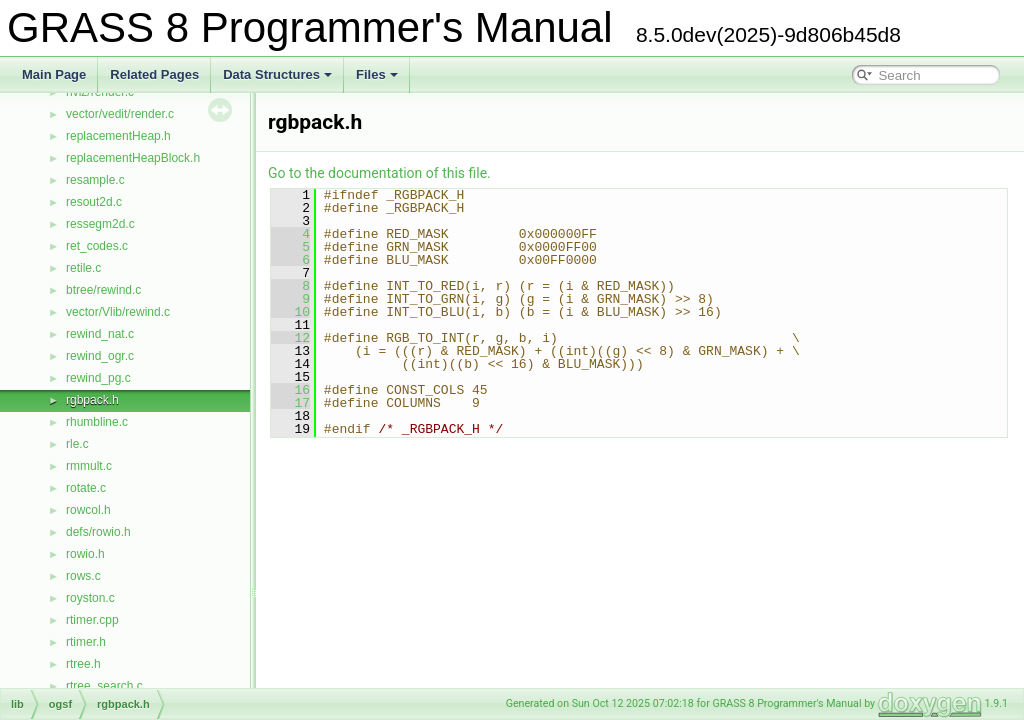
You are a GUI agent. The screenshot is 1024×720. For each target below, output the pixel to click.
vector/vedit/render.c (120, 114)
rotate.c (86, 488)
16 (290, 390)
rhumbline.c (97, 422)
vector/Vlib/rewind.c (118, 312)
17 (290, 403)
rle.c (77, 444)
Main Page (54, 74)
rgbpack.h (92, 400)
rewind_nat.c (100, 334)
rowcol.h (88, 510)
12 (290, 338)
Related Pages (154, 74)
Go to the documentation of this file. (379, 173)
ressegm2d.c (100, 224)
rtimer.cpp (92, 620)
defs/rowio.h (98, 532)
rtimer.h (86, 642)
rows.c (83, 576)
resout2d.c (94, 202)
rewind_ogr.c (100, 356)
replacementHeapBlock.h (133, 158)
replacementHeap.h (118, 136)
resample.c (95, 180)
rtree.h (83, 664)
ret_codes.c (97, 246)
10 (290, 312)
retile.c (83, 268)
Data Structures (277, 74)
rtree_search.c (104, 686)
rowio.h (85, 554)
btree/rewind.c (103, 290)
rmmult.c (89, 466)
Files (377, 74)
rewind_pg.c (98, 378)
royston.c (90, 598)
